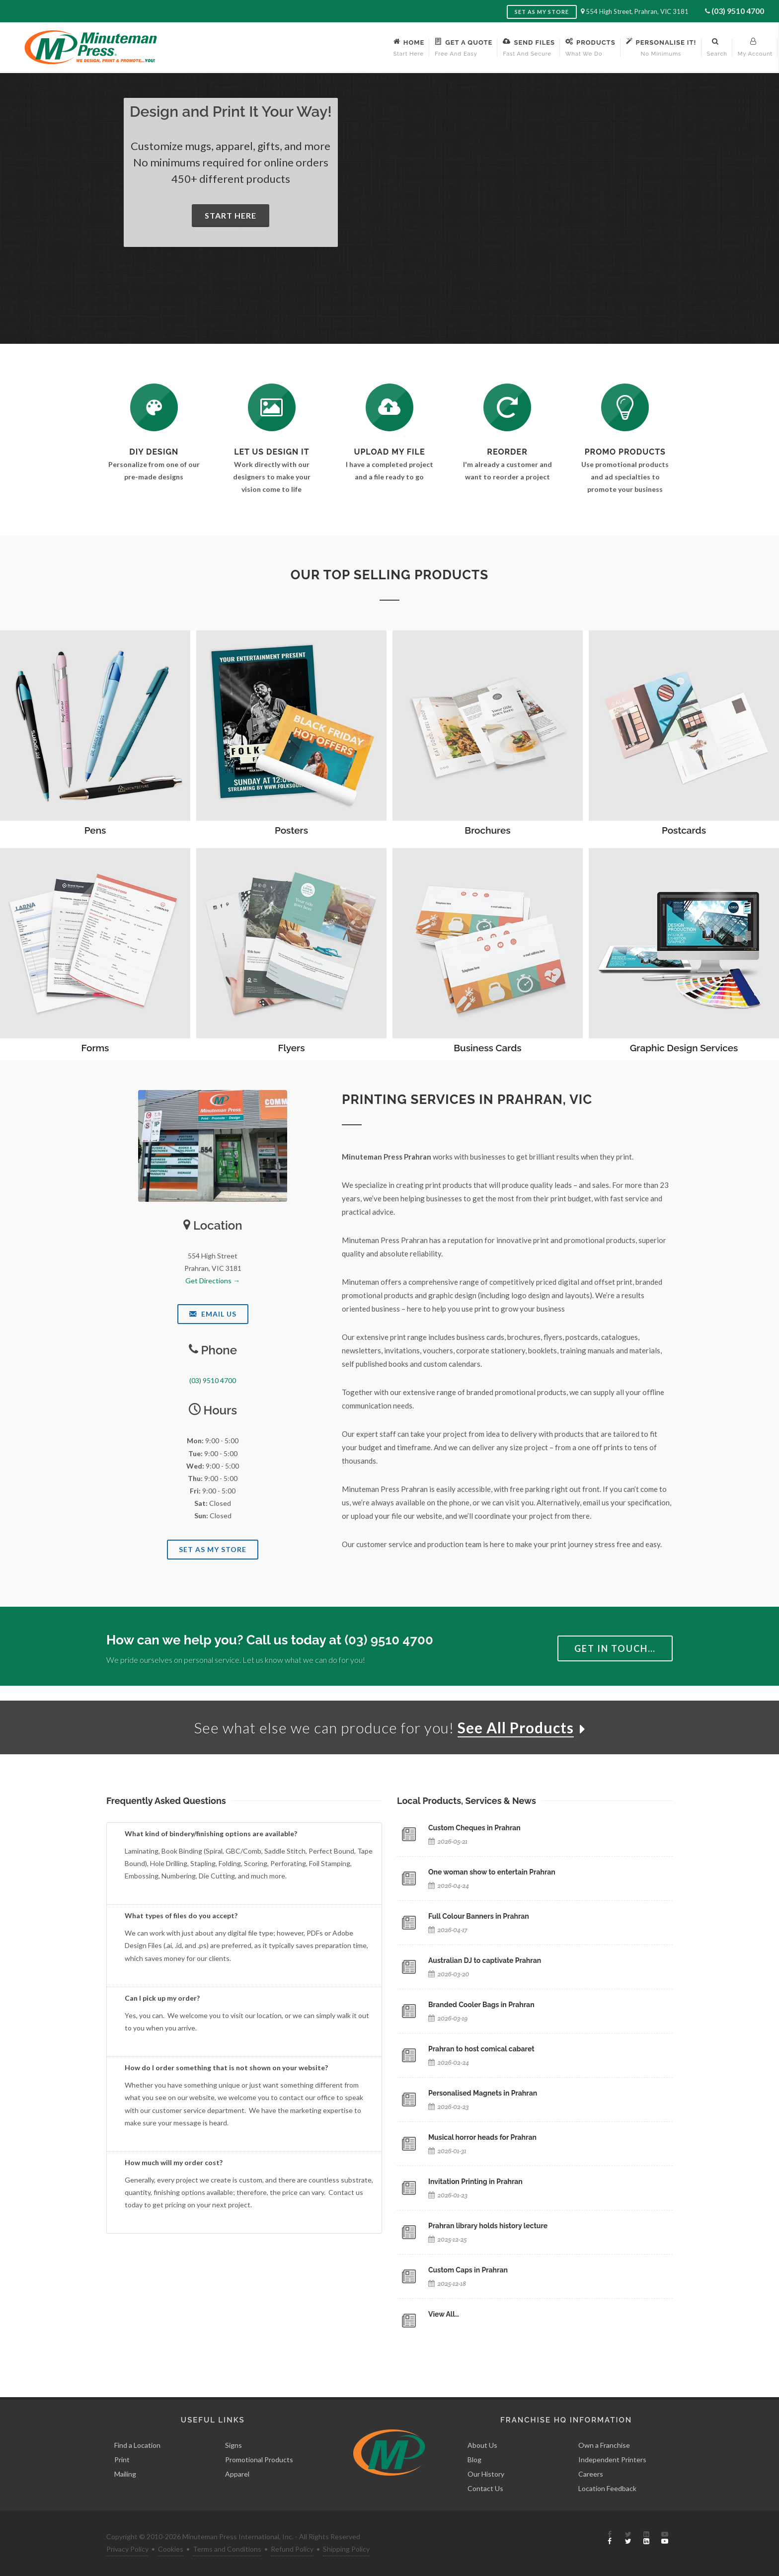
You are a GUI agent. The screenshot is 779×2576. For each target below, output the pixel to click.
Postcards (684, 830)
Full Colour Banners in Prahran (478, 1916)
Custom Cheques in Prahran (474, 1828)
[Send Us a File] (389, 407)
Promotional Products (259, 2459)
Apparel (237, 2474)
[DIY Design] (154, 407)
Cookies (170, 2549)
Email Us (212, 1314)
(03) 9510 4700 (737, 10)
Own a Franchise (604, 2445)
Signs (233, 2445)
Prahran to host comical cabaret (481, 2049)
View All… (443, 2314)
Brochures (487, 830)
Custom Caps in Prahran (468, 2270)
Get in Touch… (615, 1648)
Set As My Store (212, 1549)
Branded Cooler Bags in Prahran (481, 2005)
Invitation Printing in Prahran (475, 2182)
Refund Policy (292, 2549)
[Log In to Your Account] (507, 407)
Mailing (125, 2474)
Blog (474, 2459)
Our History (485, 2474)
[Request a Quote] (272, 407)
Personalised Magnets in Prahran (482, 2093)
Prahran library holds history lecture (487, 2226)
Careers (590, 2474)
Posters (291, 830)
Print (122, 2459)
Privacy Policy (127, 2549)
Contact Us (485, 2488)
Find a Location (137, 2445)
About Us (482, 2445)
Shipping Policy (346, 2549)
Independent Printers (612, 2459)
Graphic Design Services (684, 1047)
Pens (95, 830)
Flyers (291, 1047)
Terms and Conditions (227, 2549)
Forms (95, 1047)
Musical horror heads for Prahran (482, 2137)
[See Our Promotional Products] (625, 407)
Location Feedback (607, 2488)
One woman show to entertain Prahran (491, 1872)
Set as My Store (542, 11)
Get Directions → (212, 1280)
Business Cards (487, 1047)
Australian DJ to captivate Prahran (484, 1960)
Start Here (230, 215)
